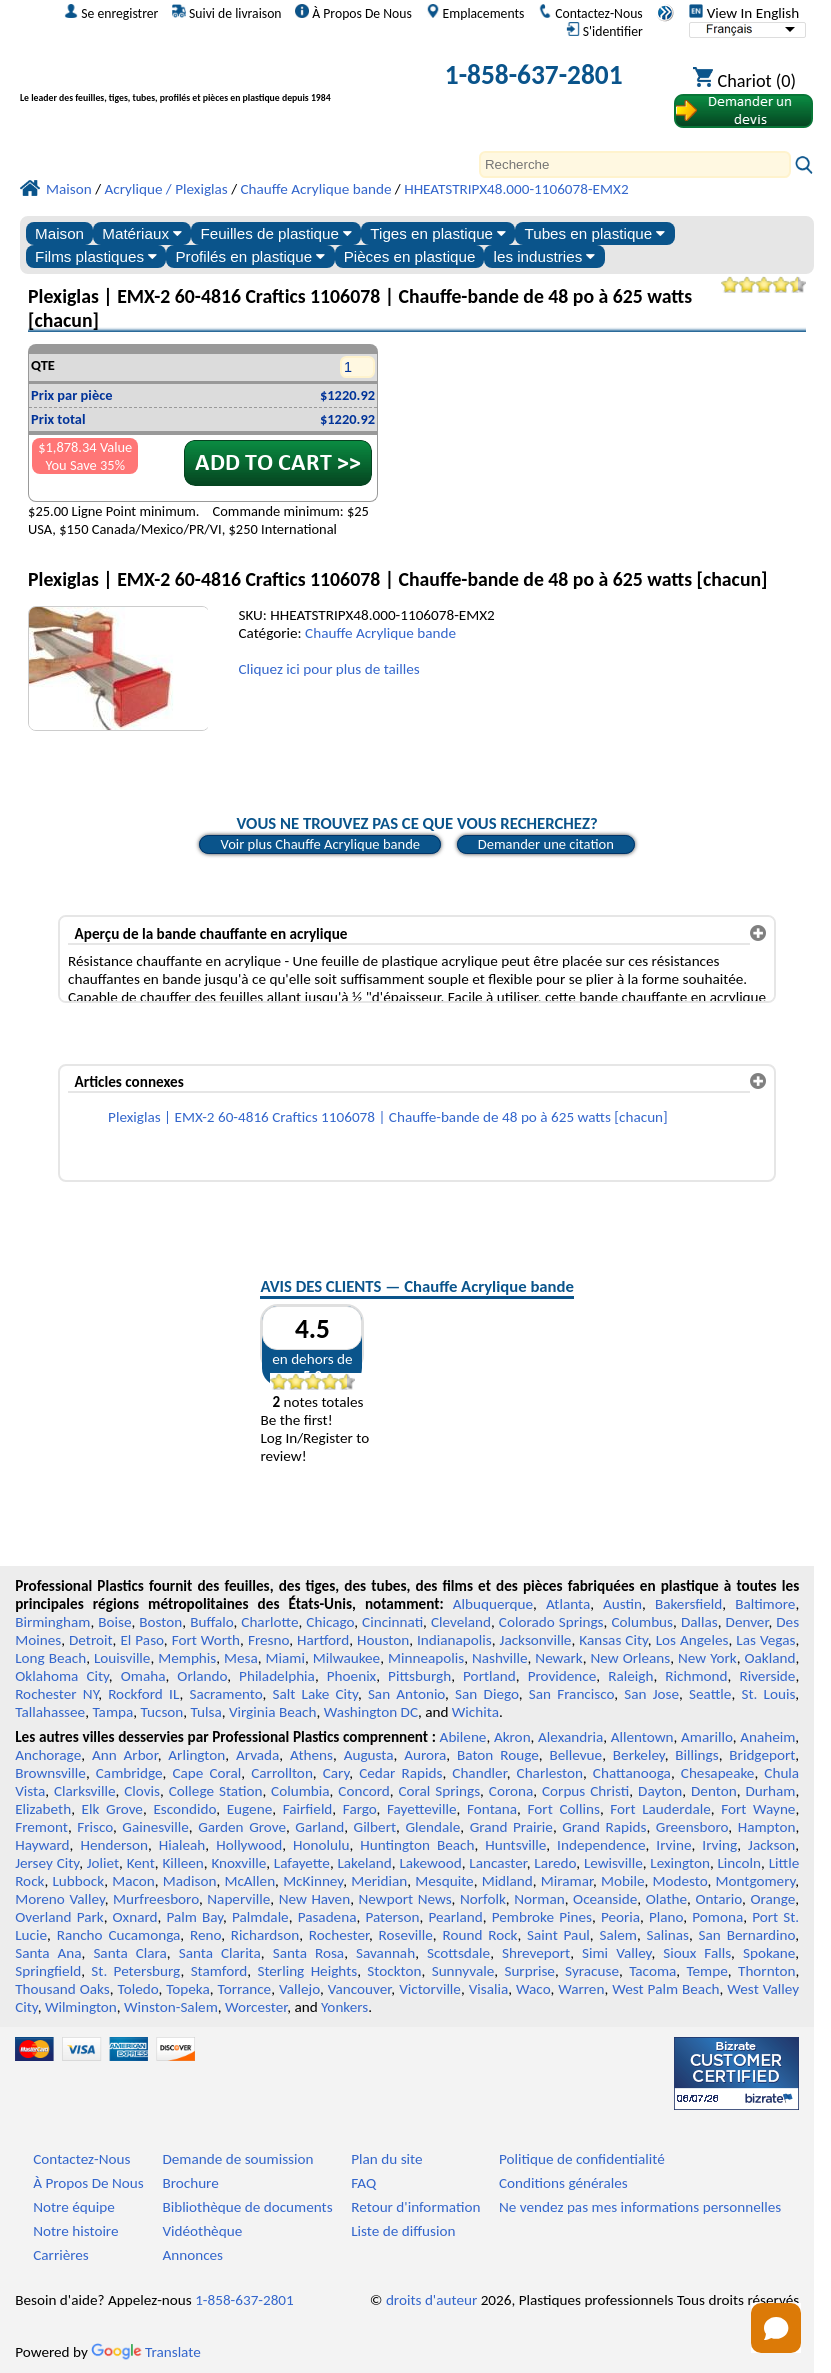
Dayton (660, 1791)
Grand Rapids (604, 1827)
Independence (601, 1845)
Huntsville (515, 1845)
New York (707, 1658)
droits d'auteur (431, 2300)
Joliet (103, 1863)
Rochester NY (56, 1694)
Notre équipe (74, 2207)
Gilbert (375, 1827)
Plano (666, 1917)
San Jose (651, 1694)
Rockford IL (143, 1694)
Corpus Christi (585, 1791)
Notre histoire (75, 2231)
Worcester (256, 2007)
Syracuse (592, 1971)
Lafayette (302, 1863)
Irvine (673, 1845)
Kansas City (613, 1640)
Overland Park (59, 1917)
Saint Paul (558, 1935)
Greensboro (692, 1827)
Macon (133, 1881)
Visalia (489, 1989)
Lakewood (430, 1863)
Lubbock (78, 1881)
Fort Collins (564, 1809)
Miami (285, 1658)
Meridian (379, 1881)
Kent (141, 1863)
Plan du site (386, 2159)
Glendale (432, 1827)
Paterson (392, 1917)
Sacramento (225, 1694)
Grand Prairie (511, 1827)
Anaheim (767, 1737)
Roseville (406, 1935)
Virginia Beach (273, 1712)
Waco (533, 1989)
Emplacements (475, 13)
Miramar (567, 1881)
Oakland (769, 1658)
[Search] (635, 164)
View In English (744, 13)
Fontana (492, 1809)
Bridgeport (762, 1755)
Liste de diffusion (403, 2231)
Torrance (245, 1989)
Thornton (766, 1971)
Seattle (710, 1694)
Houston (383, 1640)
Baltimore (765, 1604)
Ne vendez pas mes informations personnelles (640, 2207)
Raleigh (630, 1676)
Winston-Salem (171, 2007)
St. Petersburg (135, 1971)
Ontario (718, 1899)
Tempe (707, 1971)
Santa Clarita (220, 1953)
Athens (311, 1755)
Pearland (455, 1917)
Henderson (114, 1845)
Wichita (475, 1712)
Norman (539, 1899)
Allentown (642, 1737)
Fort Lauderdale (660, 1809)
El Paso (141, 1640)
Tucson (162, 1712)
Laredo (555, 1863)
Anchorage (48, 1755)
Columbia (300, 1791)
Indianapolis (454, 1640)
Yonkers (344, 2007)
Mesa (241, 1658)
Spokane (769, 1953)
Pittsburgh (419, 1676)
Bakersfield (688, 1604)
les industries (545, 256)
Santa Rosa (308, 1953)
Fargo (360, 1809)
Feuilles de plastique (276, 233)
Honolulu (321, 1845)
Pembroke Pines (542, 1917)
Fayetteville (422, 1809)
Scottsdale (458, 1953)
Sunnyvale (463, 1971)
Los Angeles (692, 1640)
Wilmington (81, 2007)
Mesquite (444, 1881)
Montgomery (756, 1881)
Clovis (142, 1791)
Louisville (122, 1658)
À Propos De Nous (353, 13)
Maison (59, 233)
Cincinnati (392, 1622)
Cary (336, 1773)
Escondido (184, 1809)
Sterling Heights (307, 1971)
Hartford (323, 1640)
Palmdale (260, 1917)
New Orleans (631, 1658)
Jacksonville (536, 1640)
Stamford (219, 1971)
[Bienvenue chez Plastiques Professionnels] (206, 78)
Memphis (187, 1658)
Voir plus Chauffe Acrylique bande (320, 844)
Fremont (41, 1827)
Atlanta (568, 1604)
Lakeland (364, 1863)
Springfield (48, 1971)
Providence (562, 1676)
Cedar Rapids (400, 1773)
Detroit (91, 1640)
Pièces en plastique (410, 256)
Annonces (192, 2255)
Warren (581, 1989)
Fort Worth (206, 1640)
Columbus (642, 1622)
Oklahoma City (62, 1676)
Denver (747, 1622)
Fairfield (308, 1809)
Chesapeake (718, 1773)
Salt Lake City (315, 1694)
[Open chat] (776, 2328)
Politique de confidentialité (582, 2159)
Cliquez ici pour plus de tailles (328, 669)
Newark (558, 1658)
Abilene (463, 1737)
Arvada (257, 1755)
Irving (719, 1845)
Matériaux (142, 233)
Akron (512, 1737)
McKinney (313, 1881)
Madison (190, 1881)
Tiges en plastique (438, 233)
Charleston (550, 1773)
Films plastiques (96, 256)
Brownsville (50, 1773)
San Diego (487, 1694)
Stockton (394, 1971)
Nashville (500, 1658)
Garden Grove (242, 1827)
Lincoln (739, 1863)
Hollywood (249, 1845)
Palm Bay (194, 1917)
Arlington (196, 1755)
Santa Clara (129, 1953)
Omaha (143, 1676)
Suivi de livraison (227, 13)
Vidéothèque (202, 2231)
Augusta (369, 1755)
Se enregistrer (111, 13)
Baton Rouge (498, 1755)
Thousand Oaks (62, 1989)
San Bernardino (747, 1935)
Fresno (268, 1640)
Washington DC (371, 1712)
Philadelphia (277, 1676)
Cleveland (461, 1622)
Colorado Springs (551, 1622)
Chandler (479, 1773)
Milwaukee (346, 1658)
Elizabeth (43, 1809)
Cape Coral (206, 1773)
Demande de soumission (237, 2159)
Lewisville (613, 1863)
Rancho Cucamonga (119, 1935)
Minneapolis (426, 1658)
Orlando (202, 1676)
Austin (622, 1604)
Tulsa (206, 1712)
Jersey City (47, 1863)
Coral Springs (440, 1791)
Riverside (767, 1676)
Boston (160, 1622)
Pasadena (327, 1917)
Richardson (265, 1935)
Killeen (182, 1863)
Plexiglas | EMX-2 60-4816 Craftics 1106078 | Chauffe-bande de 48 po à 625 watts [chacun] (388, 1117)
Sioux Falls (697, 1953)
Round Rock (479, 1935)
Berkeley (639, 1755)
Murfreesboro (156, 1899)
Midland (507, 1881)
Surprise (529, 1971)
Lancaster (497, 1863)
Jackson (771, 1845)
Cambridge (129, 1773)
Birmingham (52, 1622)
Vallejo (299, 1989)
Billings (696, 1755)
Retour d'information (415, 2207)
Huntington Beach (417, 1845)
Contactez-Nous (590, 13)
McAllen (249, 1881)
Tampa (112, 1712)
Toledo (138, 1989)
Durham (770, 1791)
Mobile (623, 1881)
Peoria (620, 1917)
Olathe (666, 1899)
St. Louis (768, 1694)
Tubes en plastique (594, 233)
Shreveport (536, 1953)
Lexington (680, 1863)
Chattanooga (632, 1773)
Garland (319, 1827)
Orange (772, 1899)
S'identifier (604, 31)
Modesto (680, 1881)
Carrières (61, 2255)
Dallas (699, 1622)
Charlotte (269, 1622)
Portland (489, 1676)
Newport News (405, 1899)
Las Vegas (765, 1640)
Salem (617, 1935)
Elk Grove (112, 1809)
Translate (146, 2352)
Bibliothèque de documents (247, 2207)
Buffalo (211, 1622)
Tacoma (652, 1971)
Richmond (696, 1676)
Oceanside (605, 1899)
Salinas (668, 1935)
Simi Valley (616, 1953)
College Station (216, 1791)
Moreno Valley (60, 1899)
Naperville (238, 1899)
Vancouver (360, 1989)
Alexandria (570, 1737)
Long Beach (50, 1658)
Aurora (425, 1755)
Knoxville (238, 1863)
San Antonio (406, 1694)
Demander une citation (546, 844)
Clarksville (85, 1791)
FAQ (363, 2183)
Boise (114, 1622)
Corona (511, 1791)
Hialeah (182, 1845)
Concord (363, 1791)
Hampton (767, 1827)
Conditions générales (563, 2183)
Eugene (250, 1809)
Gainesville (155, 1827)
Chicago (330, 1622)
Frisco (95, 1827)
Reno (205, 1935)
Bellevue (575, 1755)
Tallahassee (50, 1712)
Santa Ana (48, 1953)
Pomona (717, 1917)
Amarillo (707, 1737)
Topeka (188, 1989)
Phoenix (351, 1676)
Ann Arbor (125, 1755)
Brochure (190, 2183)
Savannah (385, 1953)
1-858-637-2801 (534, 74)
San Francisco (572, 1694)
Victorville (430, 1989)
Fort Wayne (758, 1809)
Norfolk (483, 1899)
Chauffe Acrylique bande (380, 633)
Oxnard (135, 1917)
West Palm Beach (665, 1989)
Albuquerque (493, 1604)
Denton (714, 1791)
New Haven (314, 1899)
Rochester (339, 1935)
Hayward (42, 1845)
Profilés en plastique (250, 256)
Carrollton (282, 1773)
